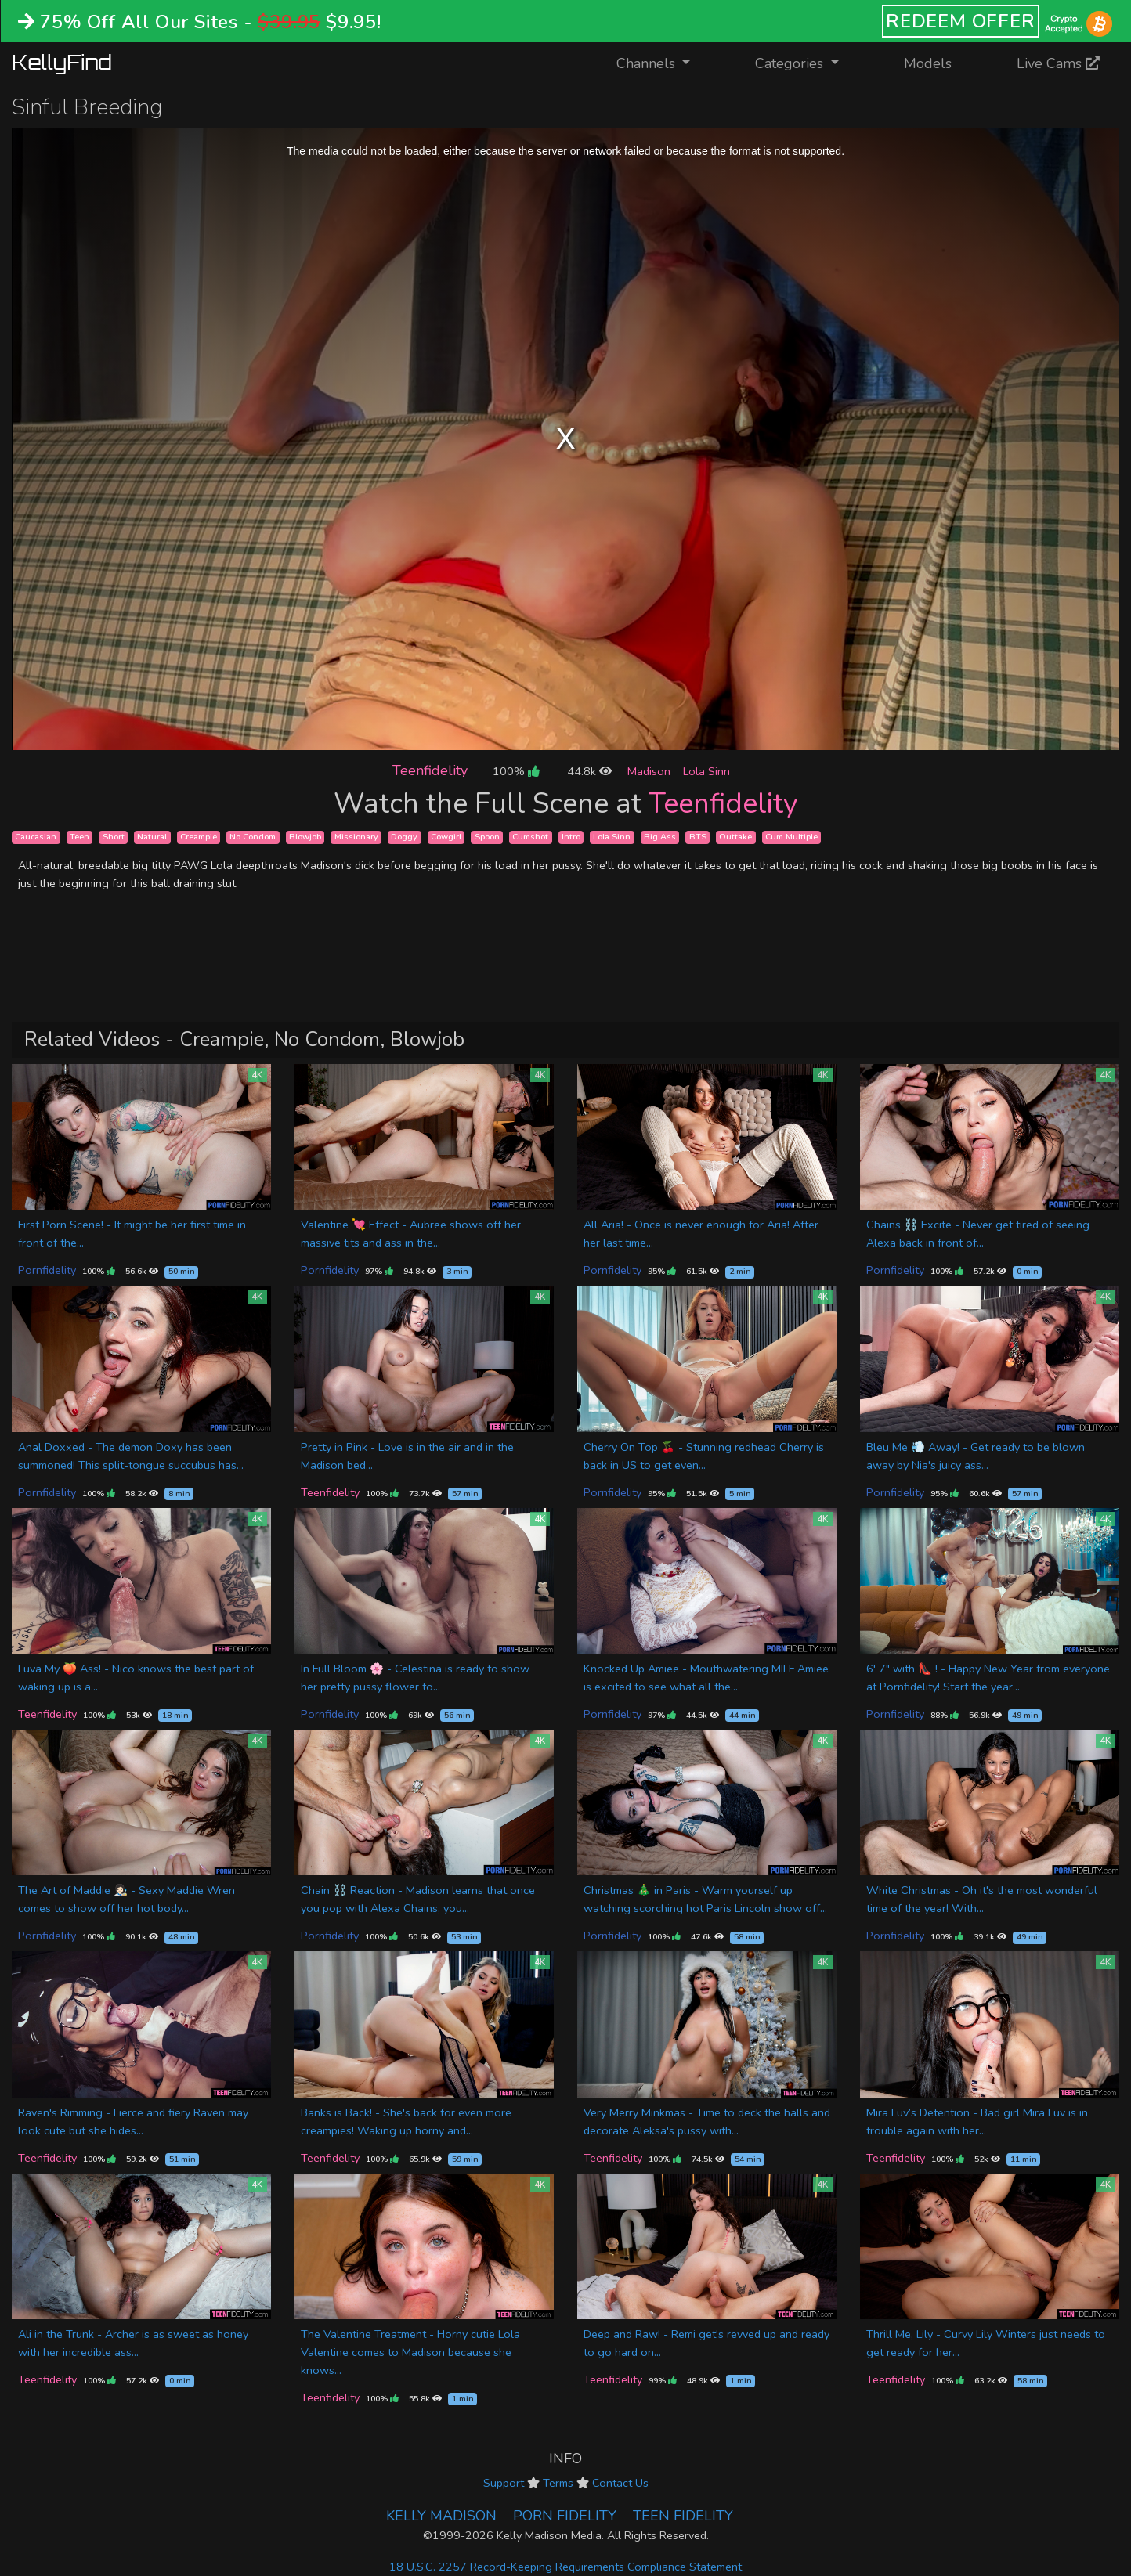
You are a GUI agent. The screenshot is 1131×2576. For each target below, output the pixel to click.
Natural (152, 836)
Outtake (735, 836)
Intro (571, 836)
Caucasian (35, 836)
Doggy (404, 836)
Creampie (198, 836)
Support (503, 2483)
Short (114, 836)
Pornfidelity (47, 1270)
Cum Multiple (791, 836)
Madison (648, 771)
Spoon (487, 836)
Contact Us (620, 2483)
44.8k (589, 771)
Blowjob (305, 836)
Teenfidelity (430, 770)
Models (928, 63)
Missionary (356, 836)
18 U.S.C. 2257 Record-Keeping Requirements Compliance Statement (565, 2566)
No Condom (252, 836)
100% (516, 771)
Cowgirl (446, 836)
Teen (79, 836)
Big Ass (660, 836)
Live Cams (1058, 63)
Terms (558, 2483)
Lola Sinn (706, 771)
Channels (663, 62)
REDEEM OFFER (960, 21)
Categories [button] (791, 63)
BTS (697, 836)
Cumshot (530, 836)
